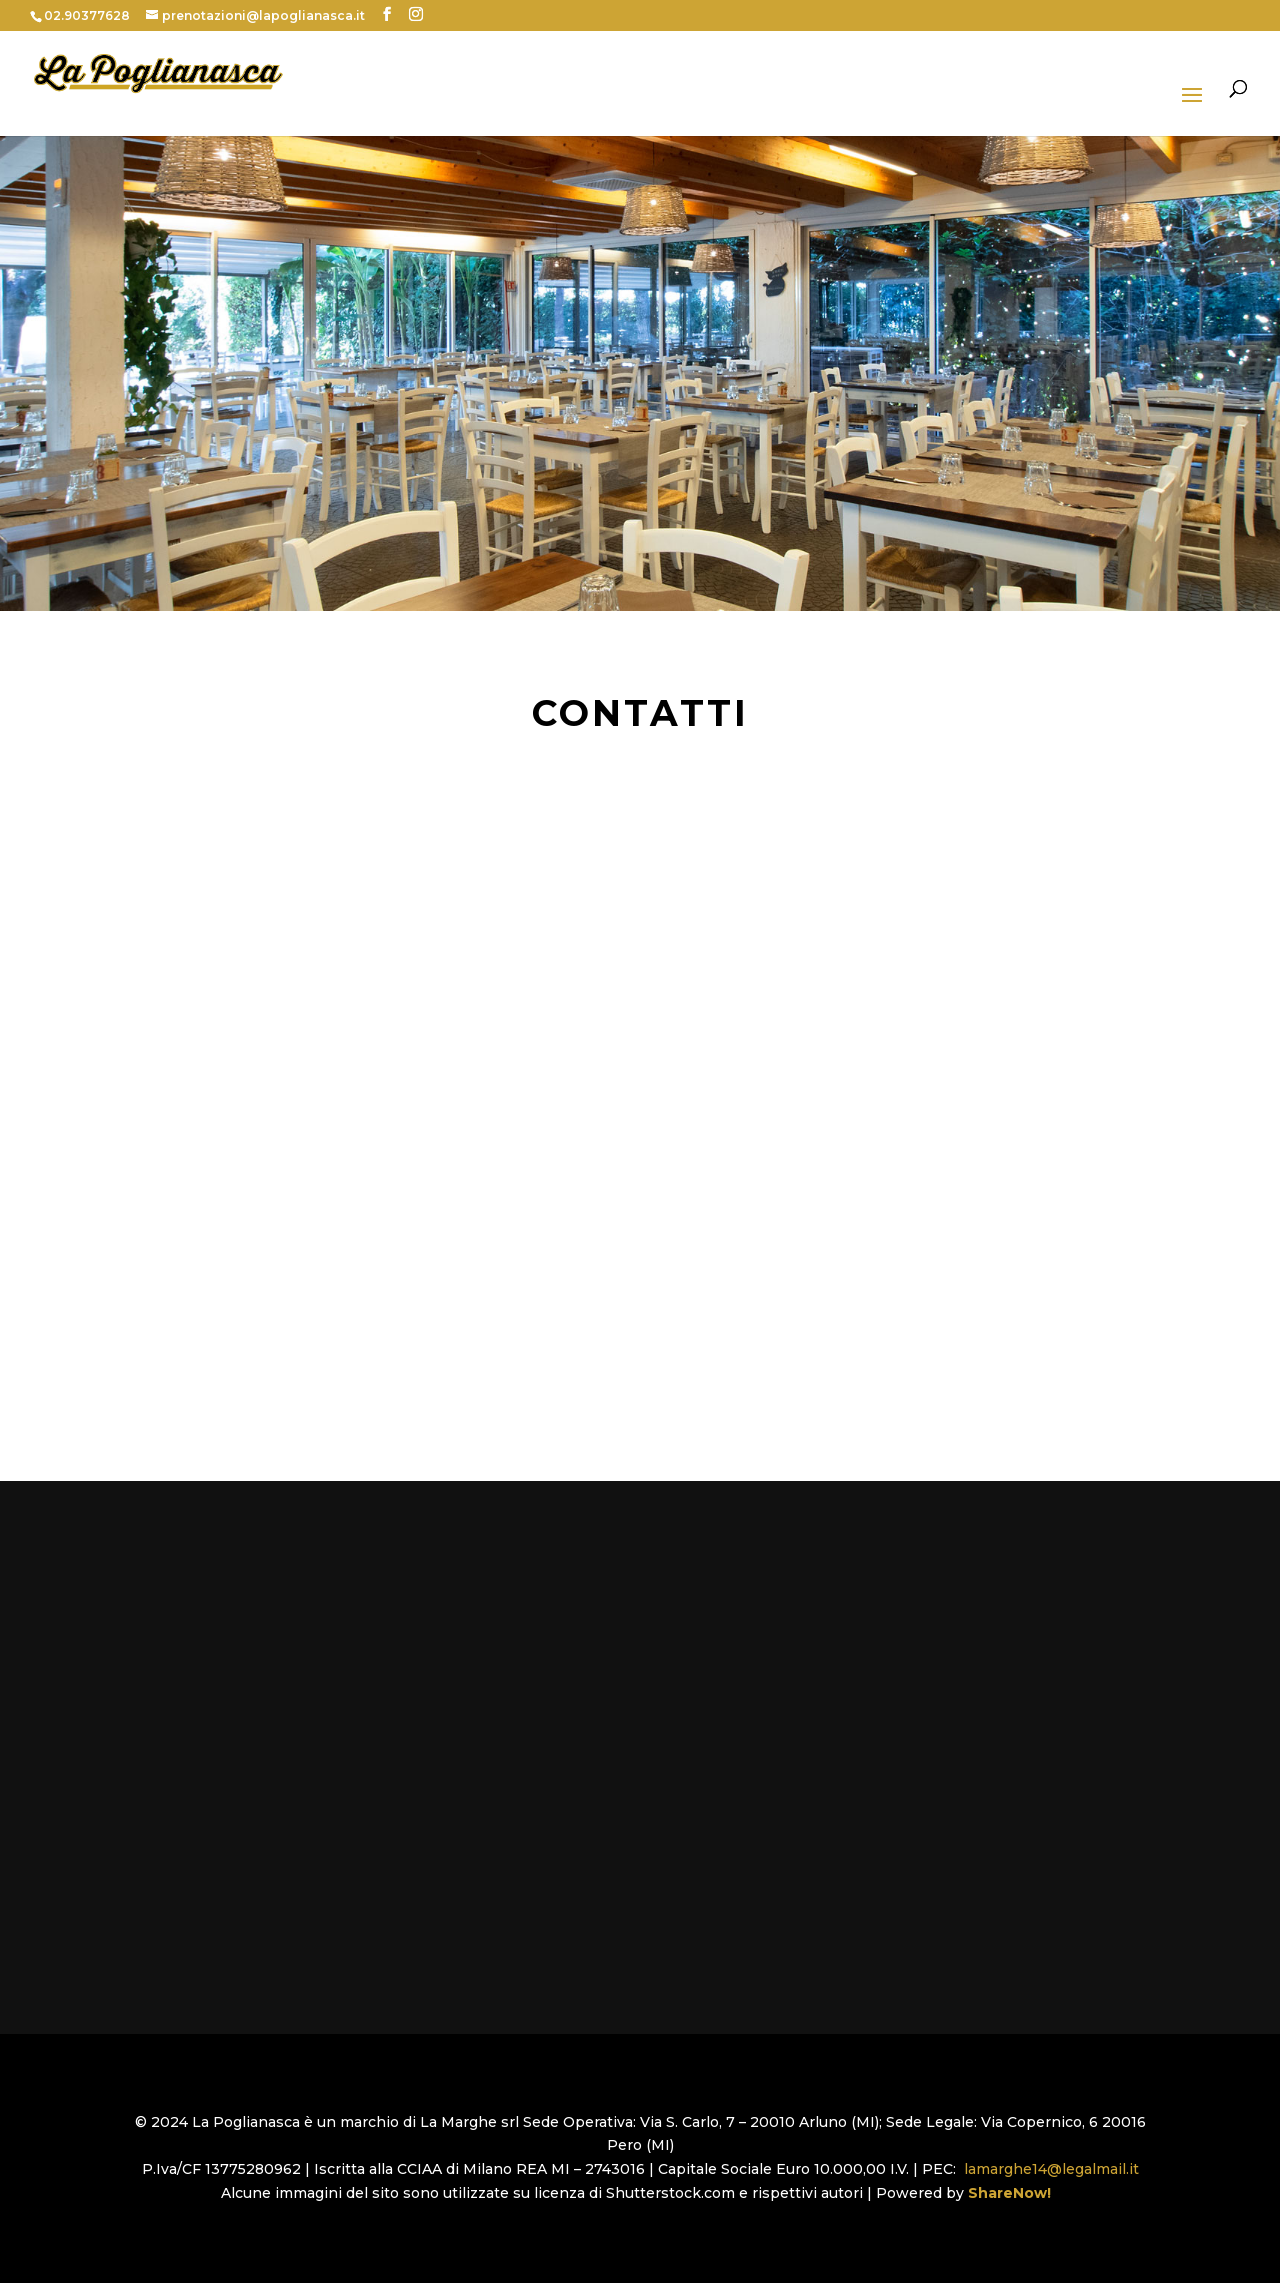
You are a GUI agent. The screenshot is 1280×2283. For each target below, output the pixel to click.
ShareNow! (1013, 2193)
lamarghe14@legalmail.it (1051, 2169)
